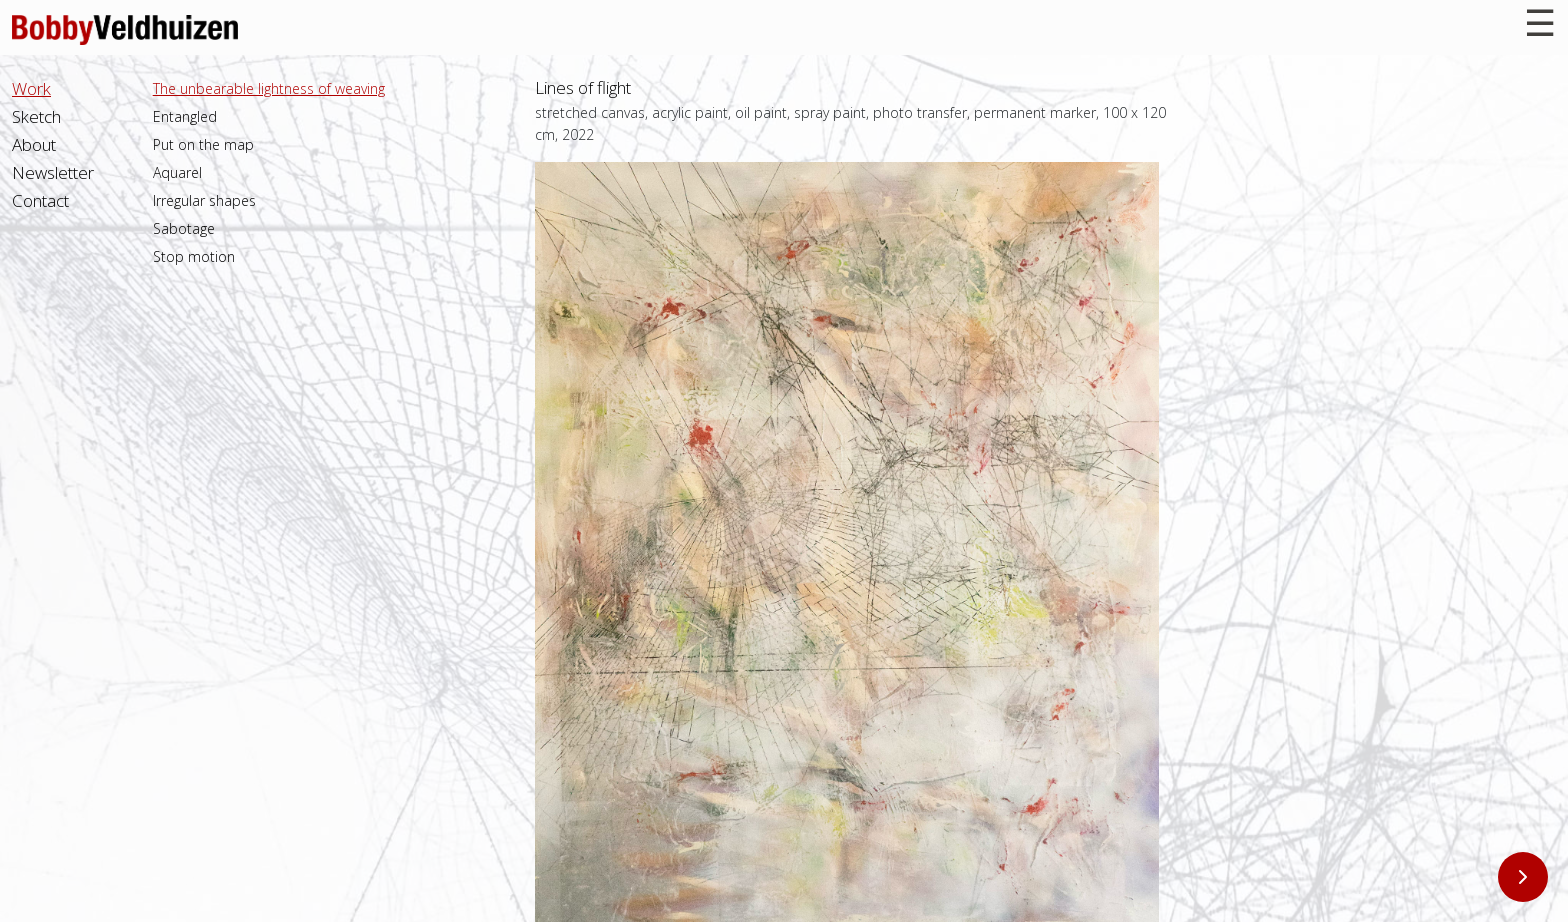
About (34, 144)
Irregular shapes (204, 200)
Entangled (185, 116)
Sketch (36, 116)
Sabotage (184, 228)
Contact (40, 200)
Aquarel (177, 172)
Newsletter (53, 172)
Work (31, 88)
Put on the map (203, 144)
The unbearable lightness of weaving (269, 88)
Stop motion (194, 256)
